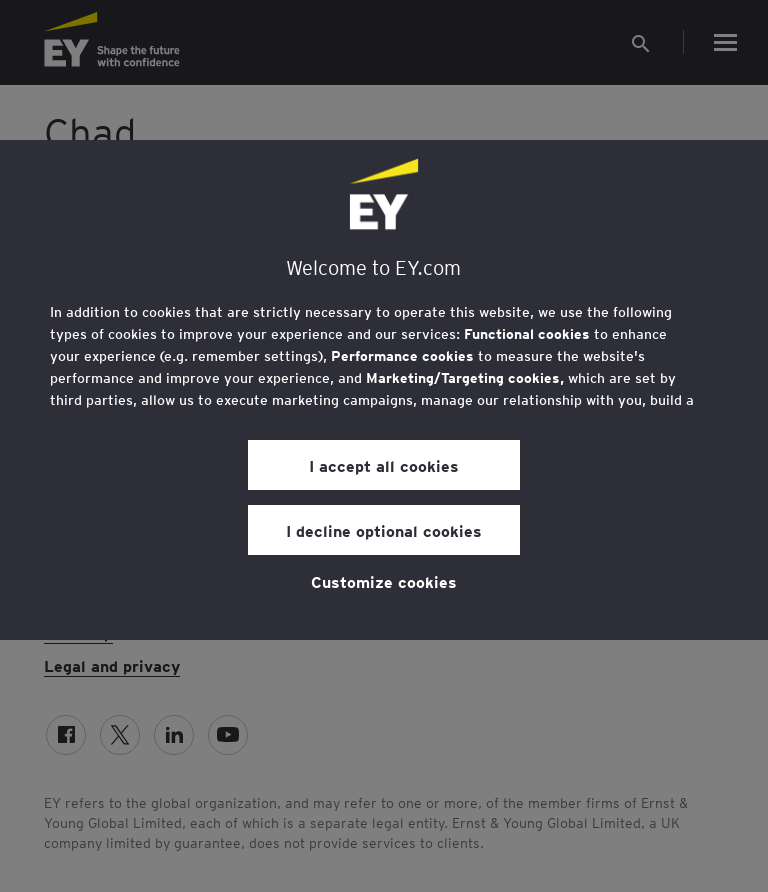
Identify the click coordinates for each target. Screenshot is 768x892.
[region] (384, 390)
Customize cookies (384, 581)
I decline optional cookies (384, 530)
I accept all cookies (384, 465)
